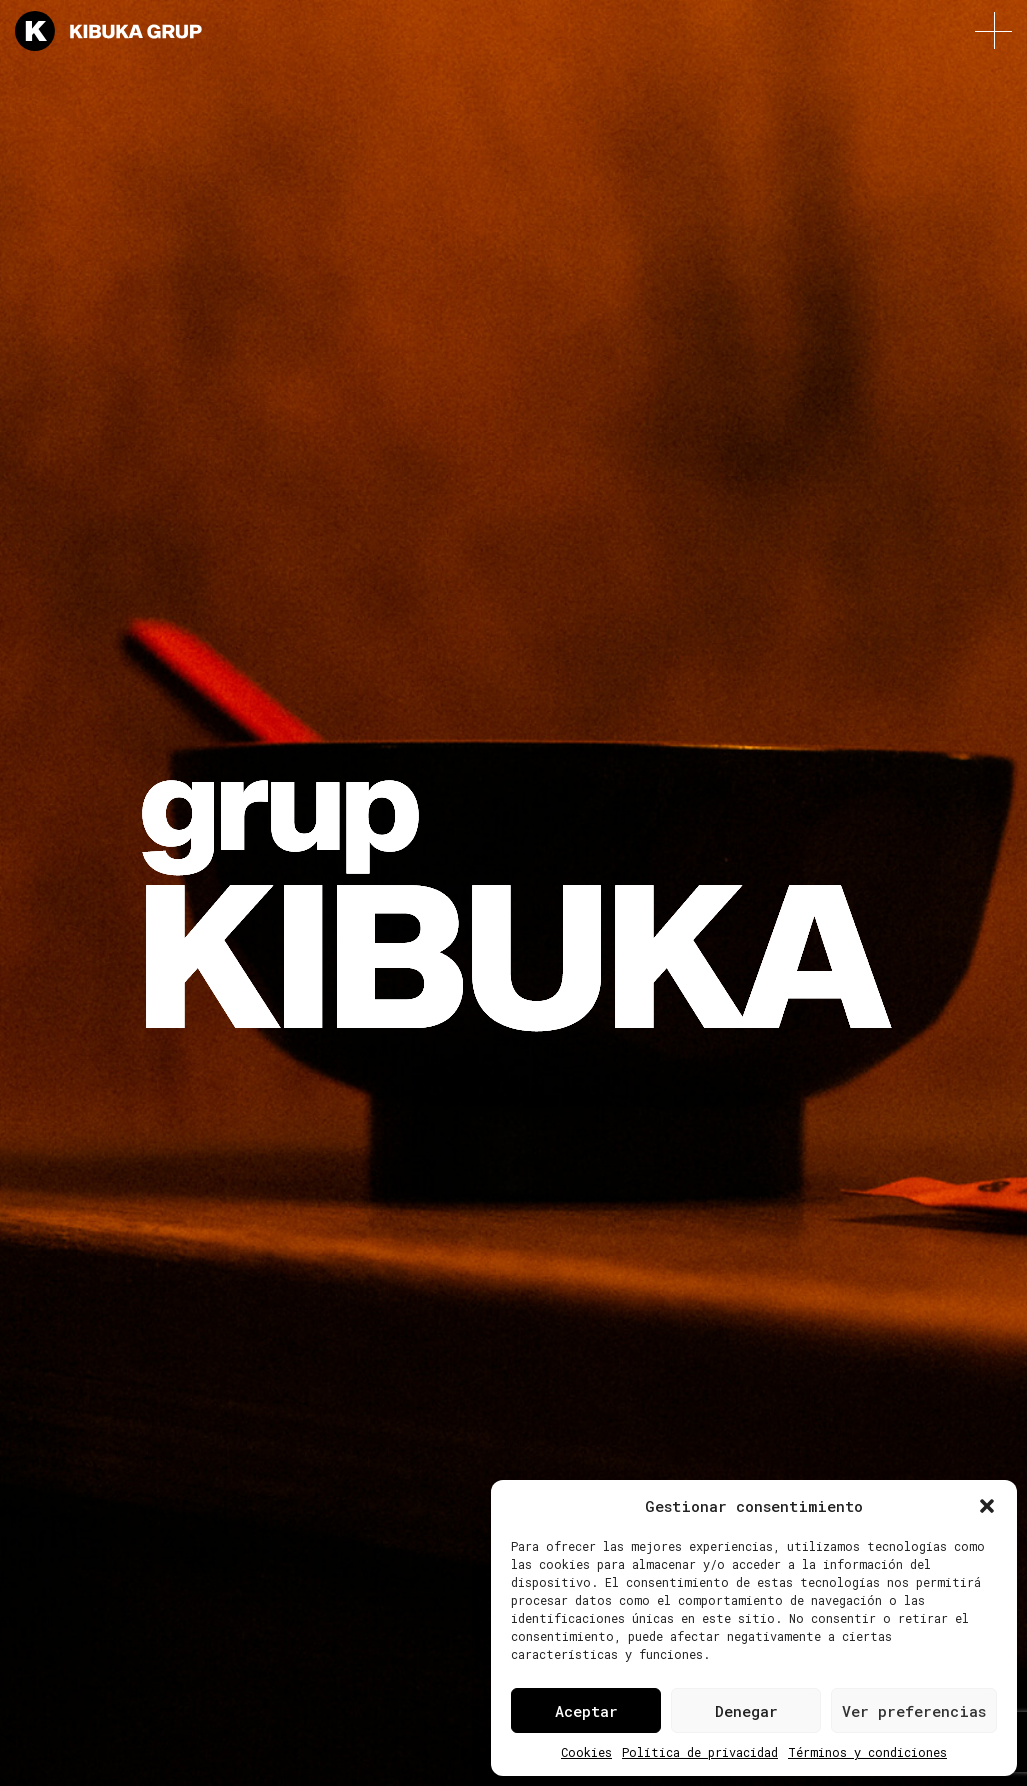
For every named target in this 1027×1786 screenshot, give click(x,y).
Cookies (586, 1752)
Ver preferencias (914, 1711)
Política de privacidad (700, 1752)
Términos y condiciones (867, 1752)
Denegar (746, 1711)
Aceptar (586, 1711)
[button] (987, 1506)
